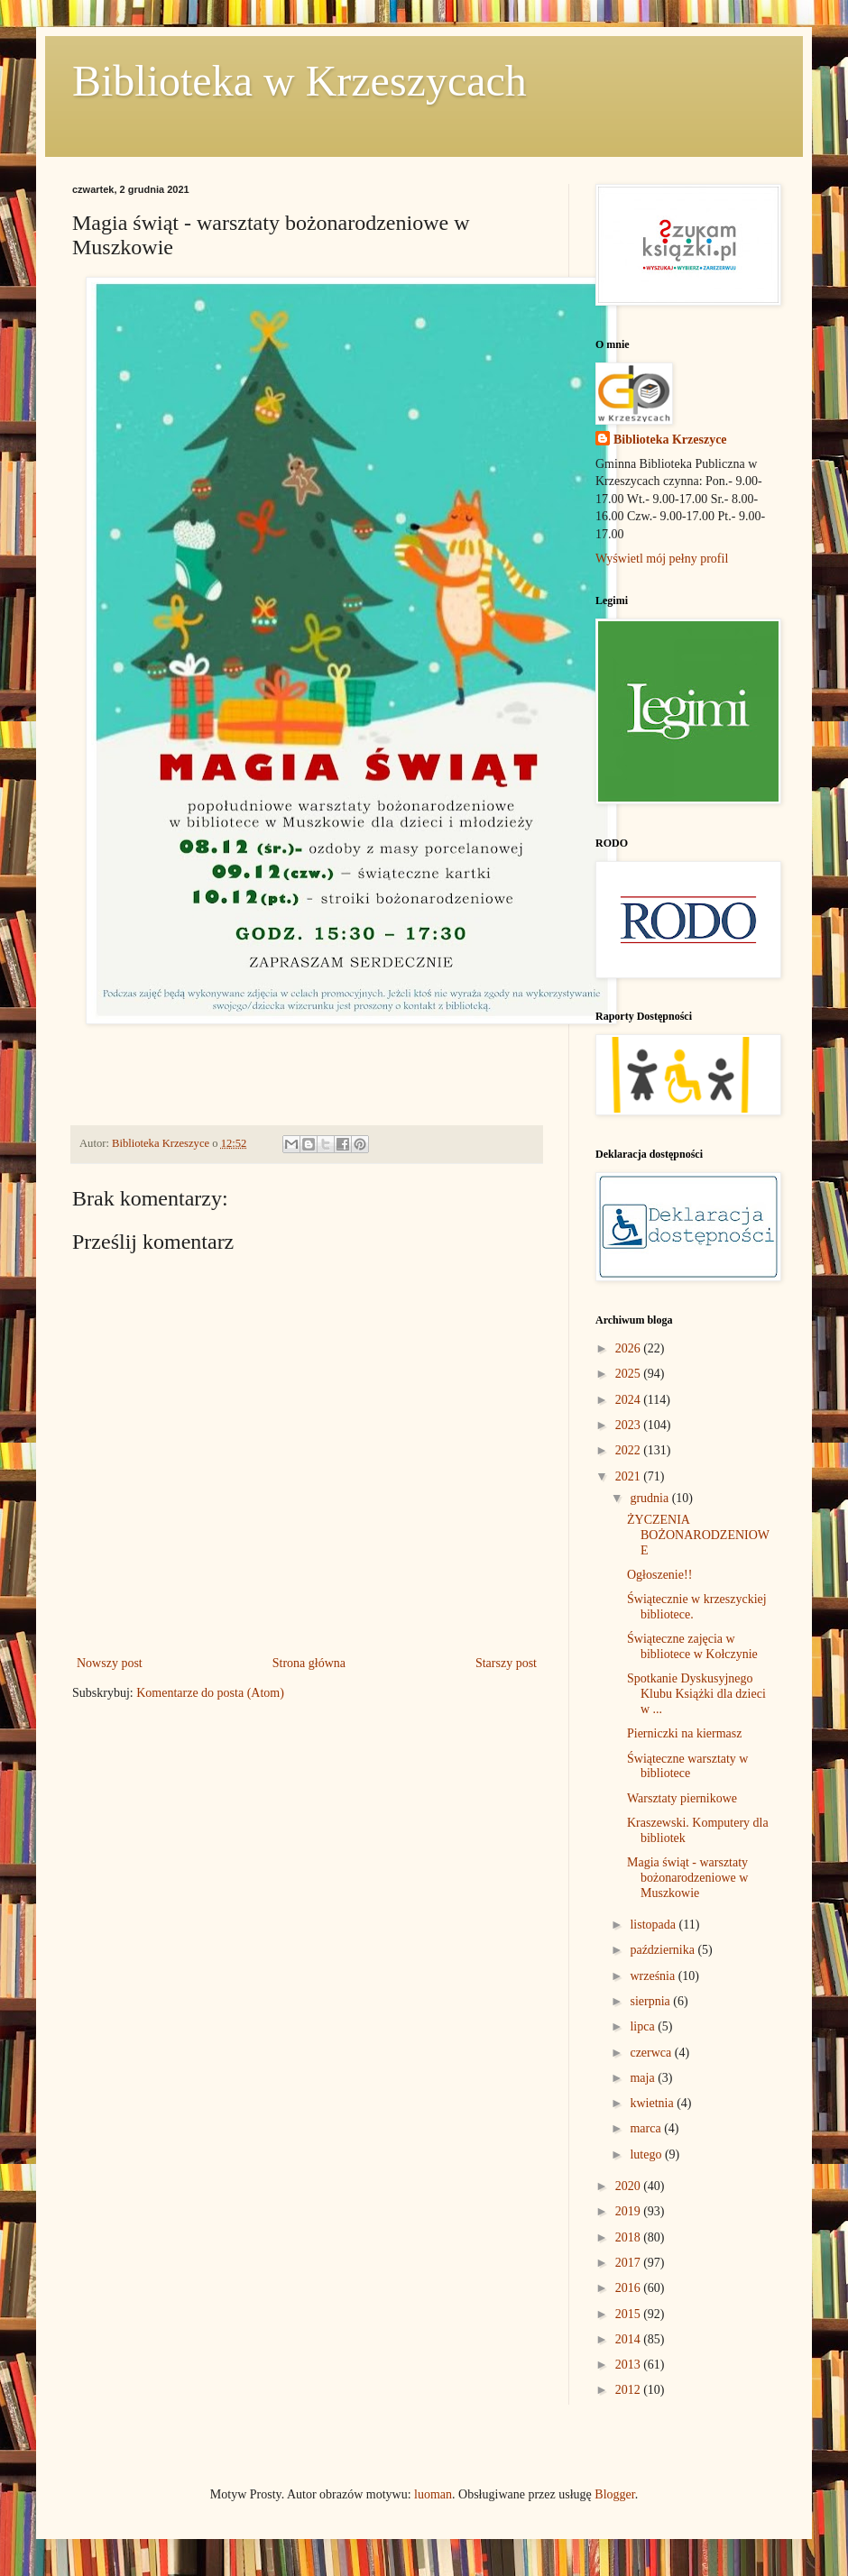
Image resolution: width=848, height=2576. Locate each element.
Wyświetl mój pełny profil (661, 558)
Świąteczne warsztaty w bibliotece (688, 1766)
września (653, 1976)
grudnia (650, 1498)
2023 (629, 1425)
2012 (629, 2390)
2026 (629, 1348)
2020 (629, 2186)
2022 (629, 1450)
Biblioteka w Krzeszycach (299, 81)
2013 (629, 2364)
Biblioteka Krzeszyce (670, 439)
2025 (629, 1373)
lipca (644, 2026)
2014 (629, 2339)
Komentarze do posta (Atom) (210, 1693)
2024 (629, 1400)
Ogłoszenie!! (659, 1574)
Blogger (614, 2494)
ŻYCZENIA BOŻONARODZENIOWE (698, 1535)
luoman (433, 2494)
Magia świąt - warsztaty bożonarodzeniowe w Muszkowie (687, 1878)
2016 (629, 2288)
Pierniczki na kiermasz (684, 1733)
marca (647, 2128)
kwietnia (653, 2103)
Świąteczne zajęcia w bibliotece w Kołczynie (692, 1646)
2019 (629, 2211)
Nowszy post (110, 1663)
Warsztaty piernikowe (682, 1798)
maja (644, 2078)
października (663, 1950)
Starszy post (506, 1663)
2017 (629, 2262)
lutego (647, 2154)
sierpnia (651, 2001)
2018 (629, 2237)
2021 (629, 1476)
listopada (654, 1924)
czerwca (652, 2052)
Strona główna (309, 1663)
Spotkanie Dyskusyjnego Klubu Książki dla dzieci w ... (696, 1694)
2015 (629, 2314)
